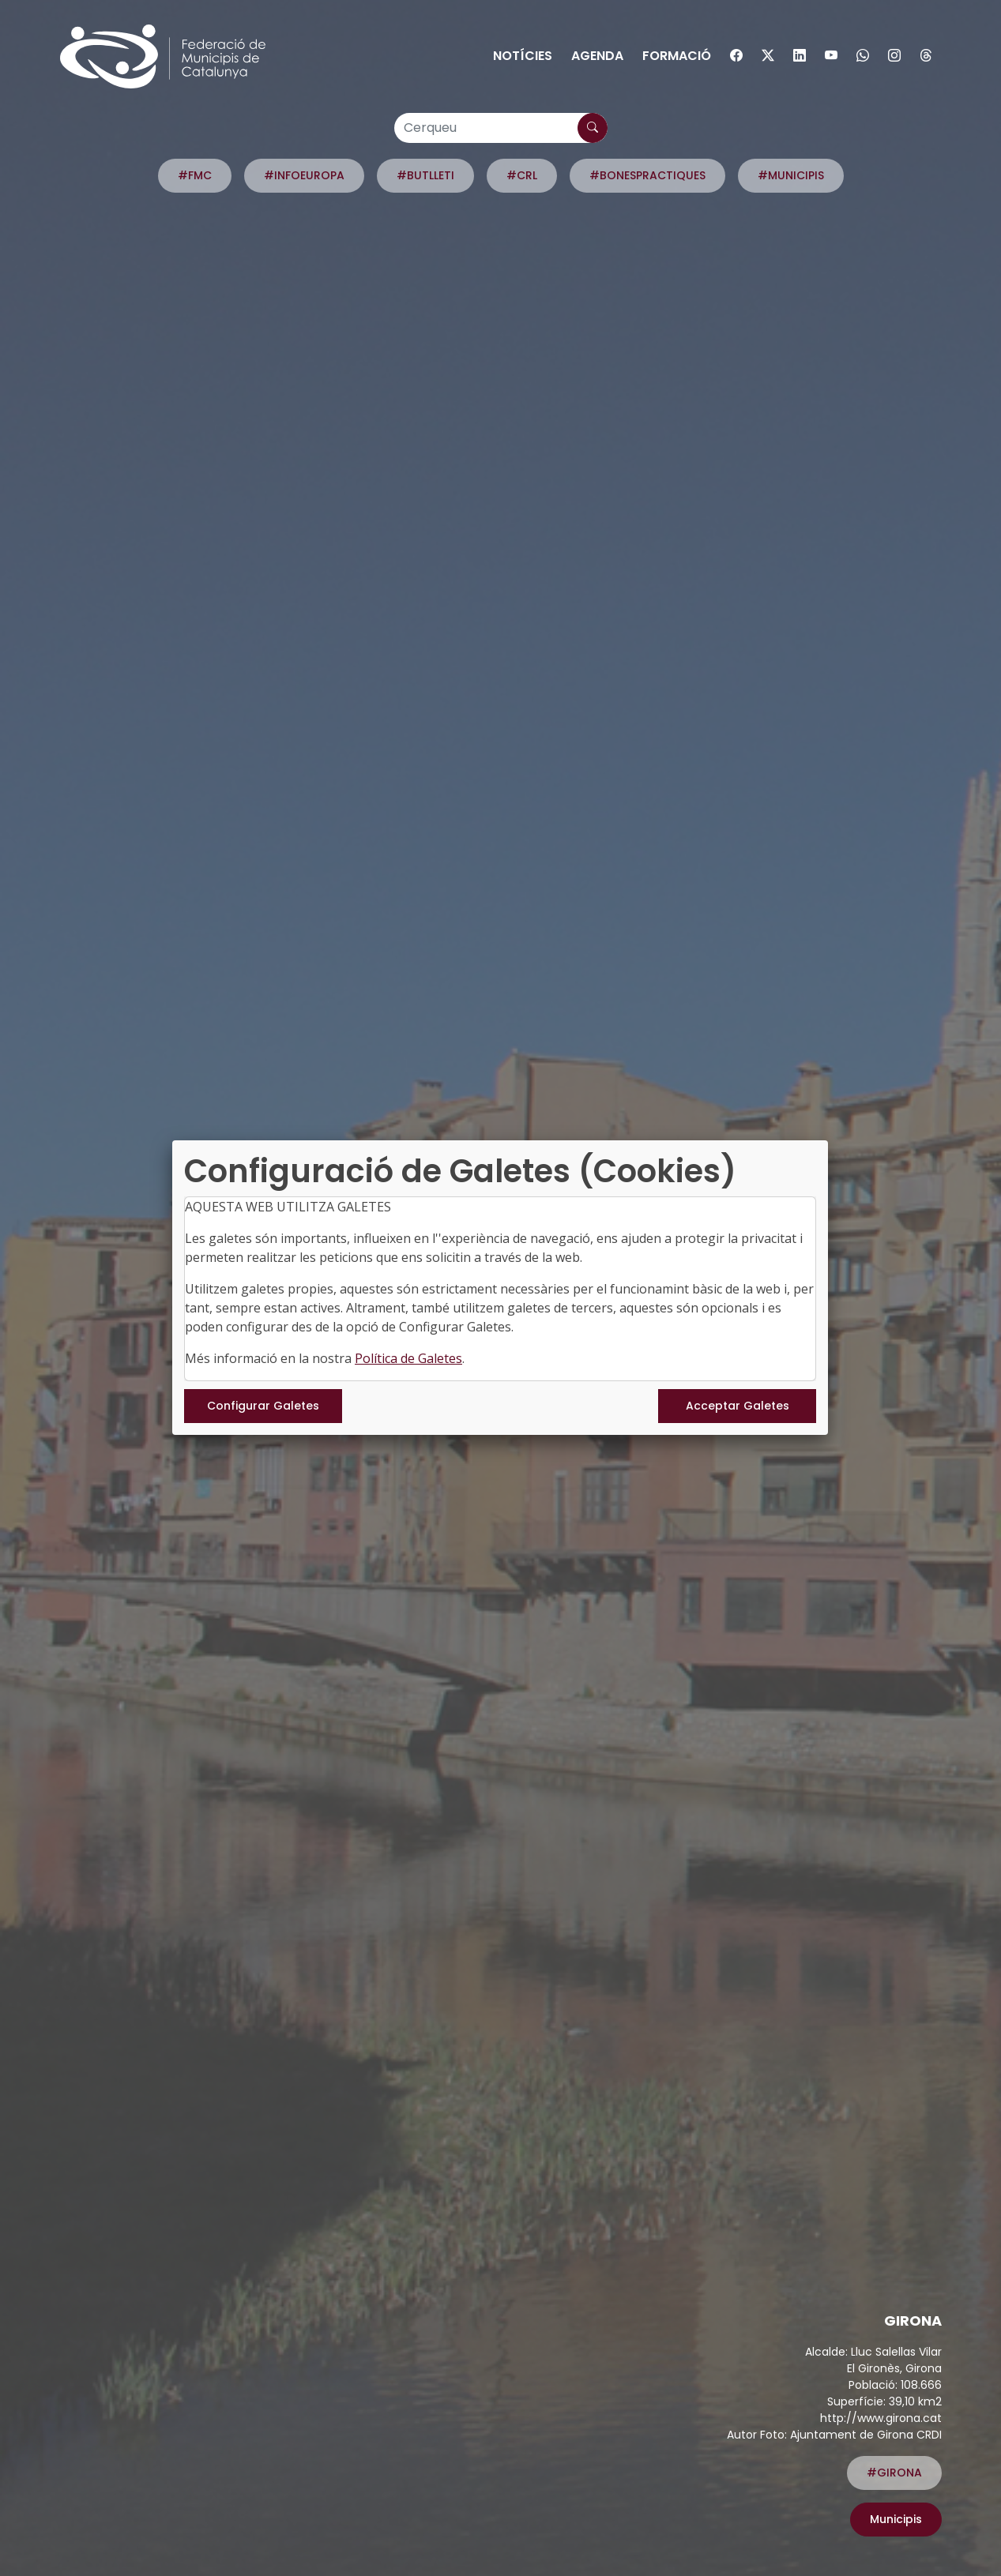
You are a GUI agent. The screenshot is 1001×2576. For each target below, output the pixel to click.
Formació (676, 56)
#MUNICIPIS (791, 175)
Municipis (896, 2519)
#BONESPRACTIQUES (647, 175)
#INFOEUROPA (304, 175)
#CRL (521, 175)
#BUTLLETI (425, 175)
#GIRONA (894, 2472)
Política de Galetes (408, 1358)
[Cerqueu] (501, 128)
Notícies (522, 56)
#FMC (195, 175)
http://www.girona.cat (881, 2418)
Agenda (597, 56)
